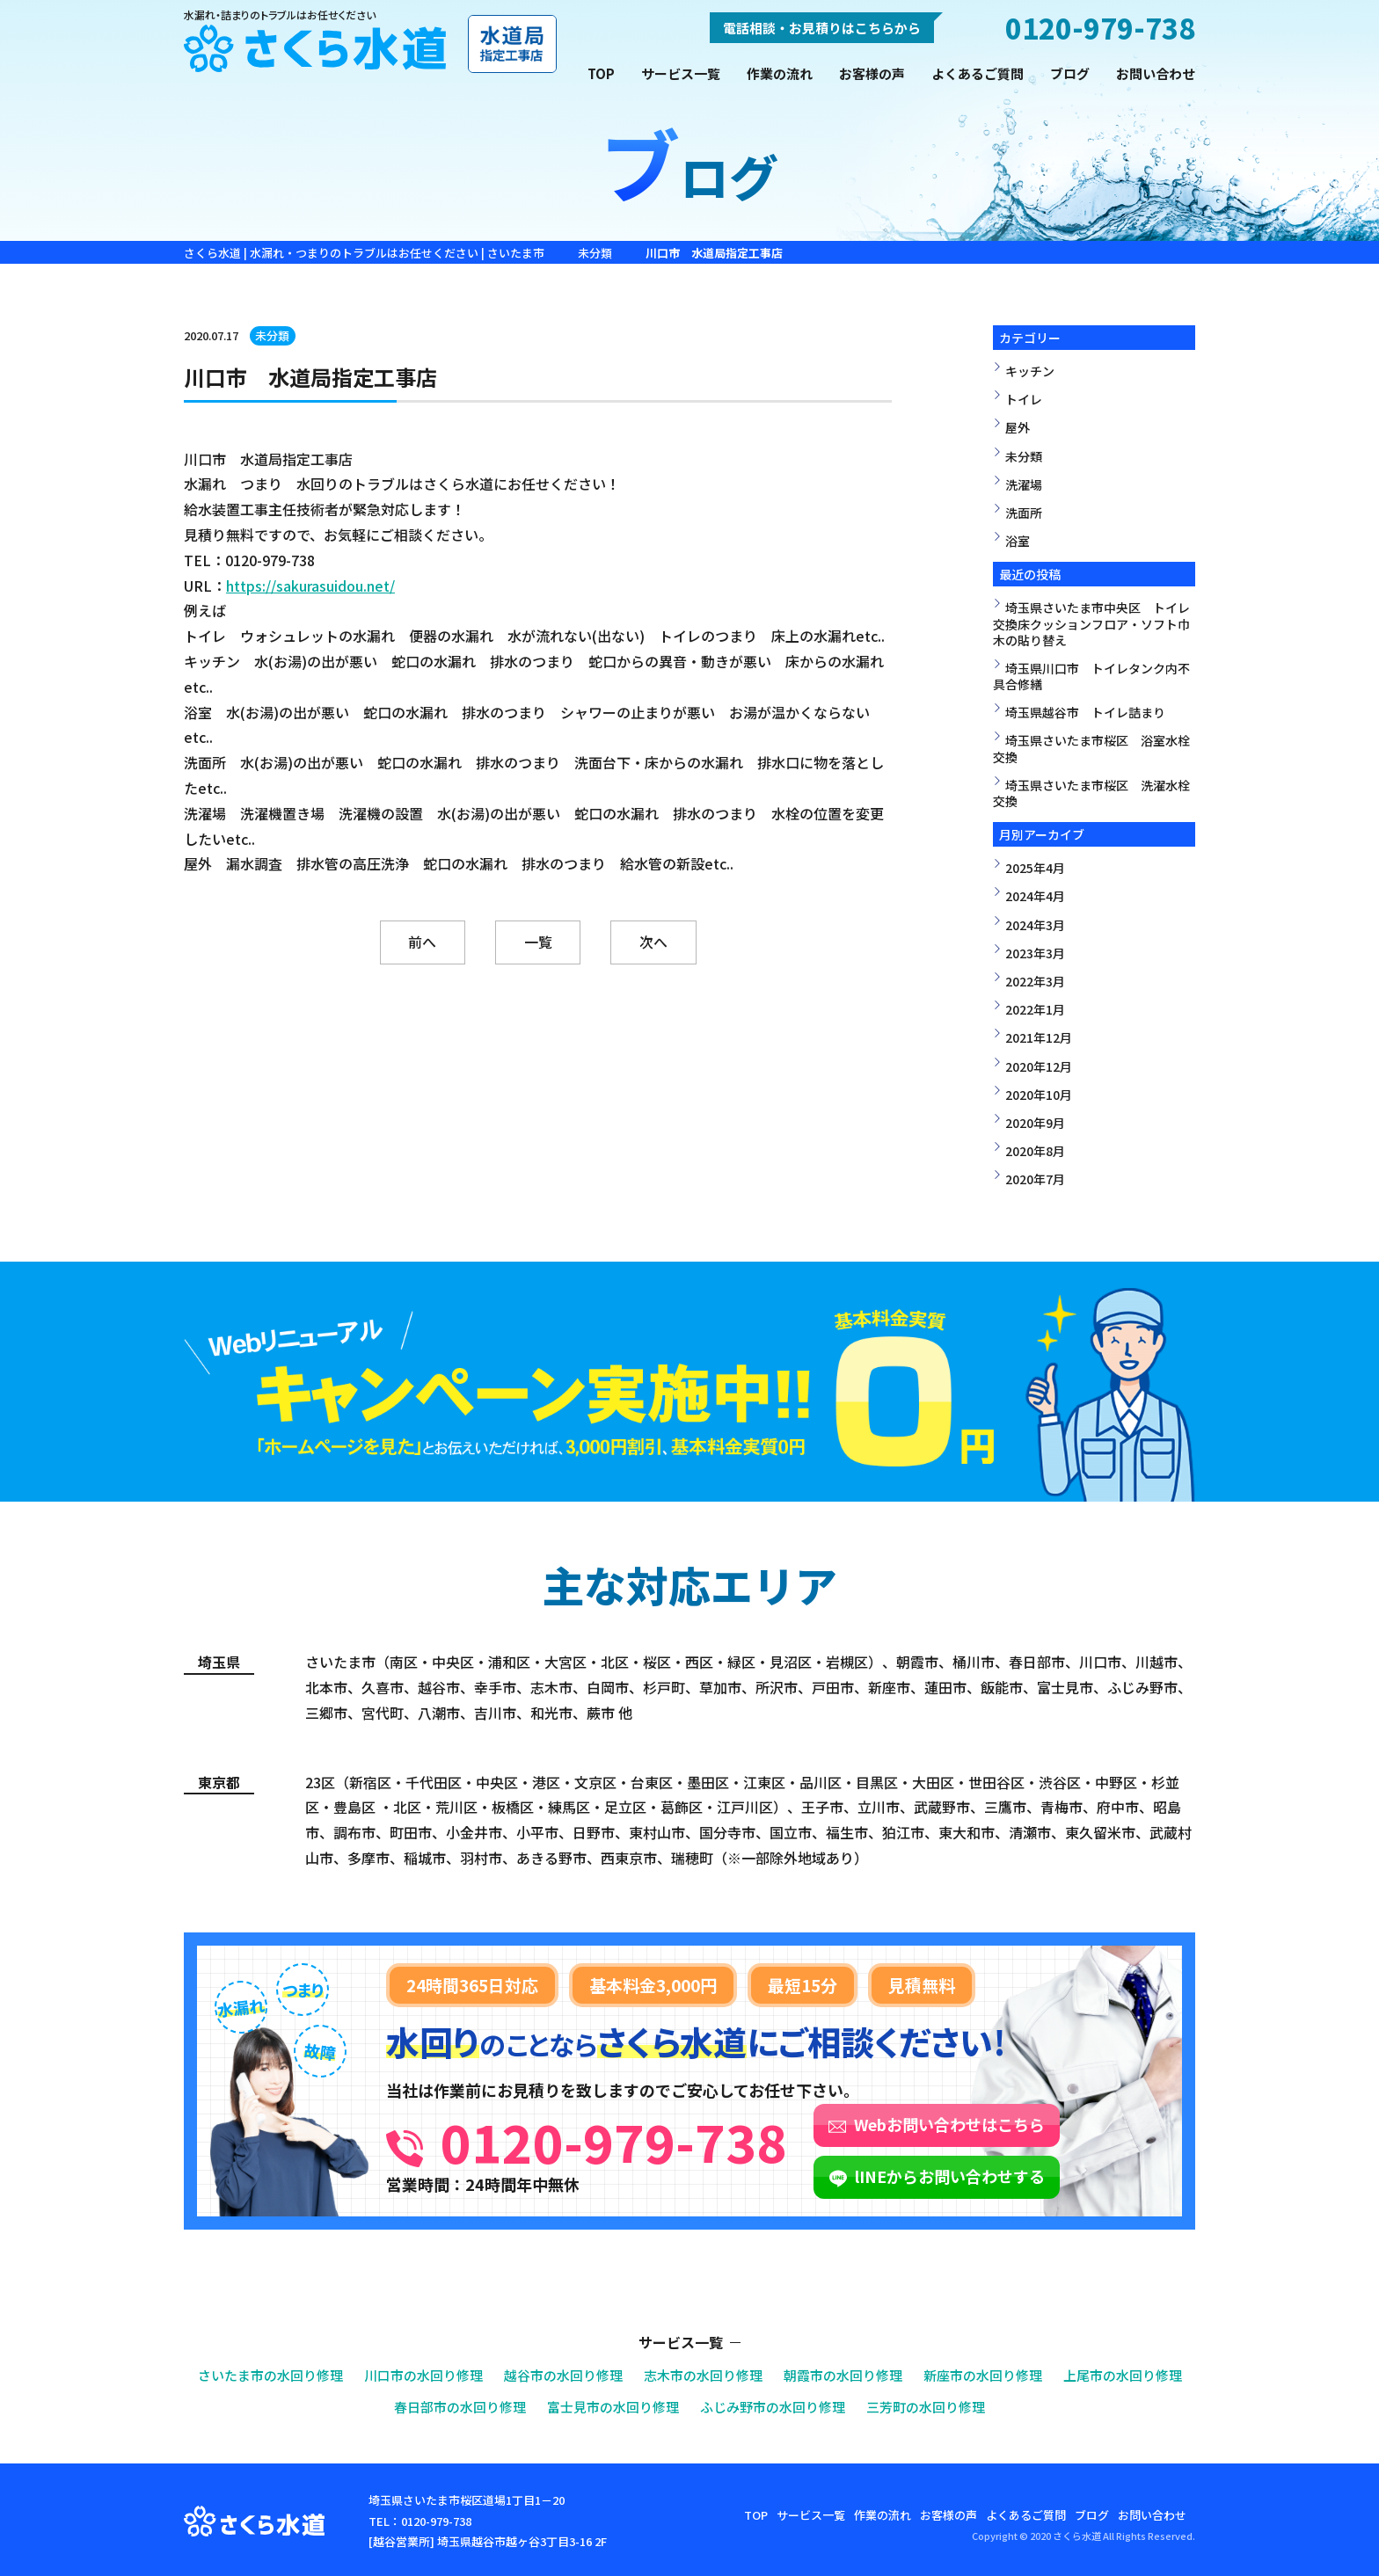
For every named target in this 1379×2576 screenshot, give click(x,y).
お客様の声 (872, 73)
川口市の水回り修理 (423, 2375)
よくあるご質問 (977, 73)
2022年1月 (1035, 1009)
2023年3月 (1035, 953)
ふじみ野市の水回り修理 (772, 2406)
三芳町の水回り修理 (925, 2406)
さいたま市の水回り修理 (270, 2375)
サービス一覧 (680, 73)
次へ (654, 942)
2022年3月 (1035, 981)
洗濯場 (1023, 484)
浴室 (1017, 540)
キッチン (1029, 371)
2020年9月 (1035, 1123)
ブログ (1070, 73)
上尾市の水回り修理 (1122, 2375)
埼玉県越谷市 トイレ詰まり (1085, 712)
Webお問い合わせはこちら (949, 2124)
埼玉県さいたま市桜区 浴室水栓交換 (1091, 748)
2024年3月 (1035, 925)
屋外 (1017, 427)
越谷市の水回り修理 (563, 2375)
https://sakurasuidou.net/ (310, 585)
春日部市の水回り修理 (460, 2406)
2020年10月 (1038, 1094)
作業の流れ (780, 73)
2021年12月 (1038, 1037)
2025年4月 (1035, 868)
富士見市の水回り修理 (613, 2406)
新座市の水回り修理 (982, 2375)
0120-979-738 (614, 2141)
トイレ (1023, 399)
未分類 (273, 335)
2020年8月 (1035, 1151)
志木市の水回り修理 (703, 2375)
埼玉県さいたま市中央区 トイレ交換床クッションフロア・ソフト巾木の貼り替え (1091, 623)
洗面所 (1023, 512)
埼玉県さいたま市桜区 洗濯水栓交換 (1091, 793)
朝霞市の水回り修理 (843, 2375)
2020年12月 (1038, 1066)
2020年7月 (1035, 1179)
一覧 (538, 942)
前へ (422, 942)
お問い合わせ (1155, 73)
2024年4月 (1035, 896)
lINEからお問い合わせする (950, 2176)
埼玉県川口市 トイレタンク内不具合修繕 (1091, 676)
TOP (601, 73)
